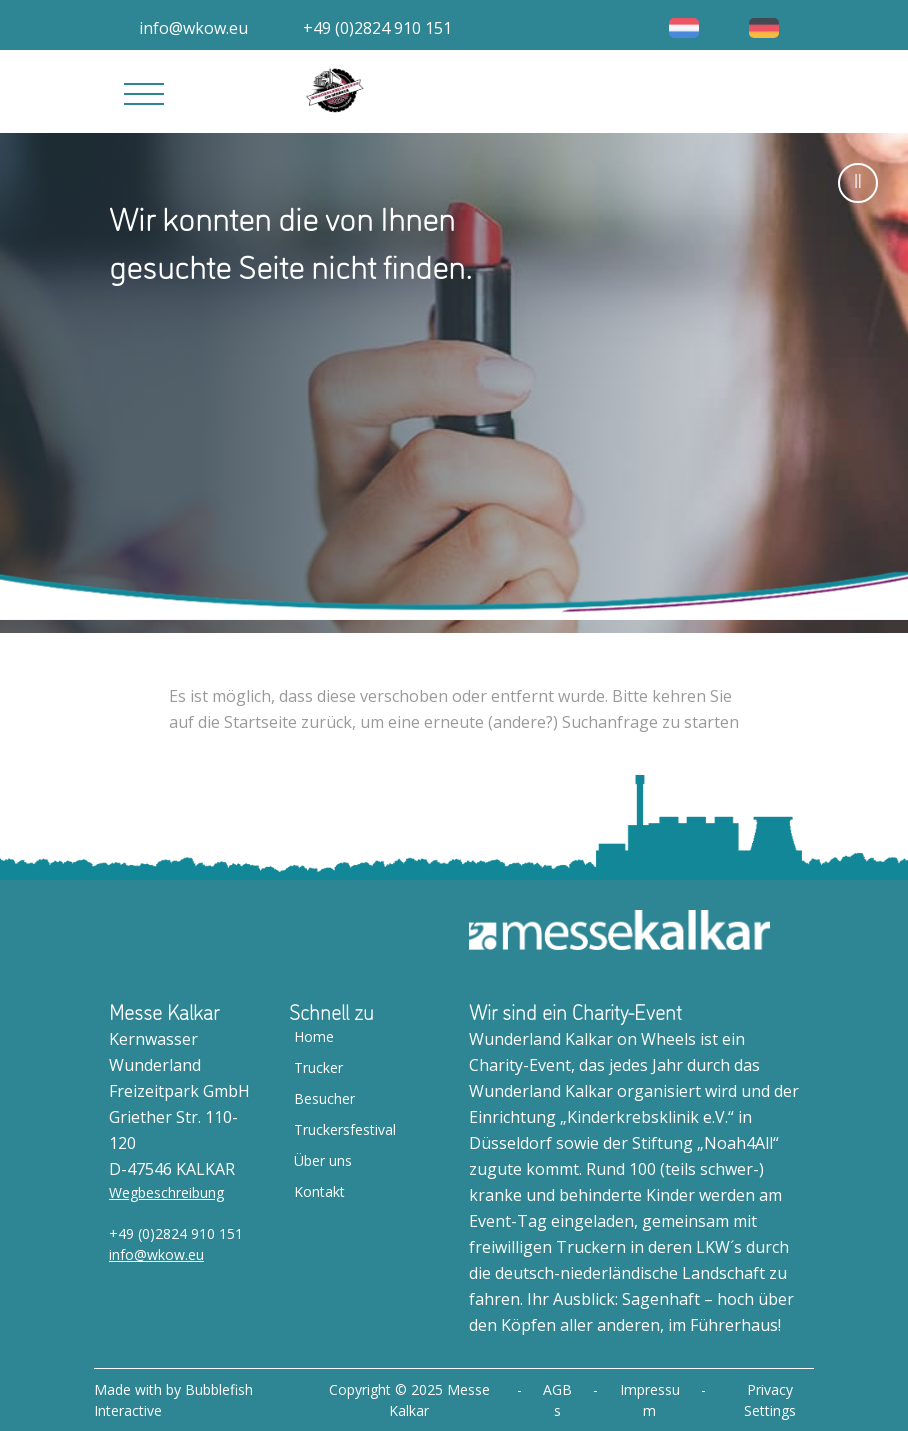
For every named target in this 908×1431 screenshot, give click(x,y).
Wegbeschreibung (166, 1192)
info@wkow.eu (156, 1254)
